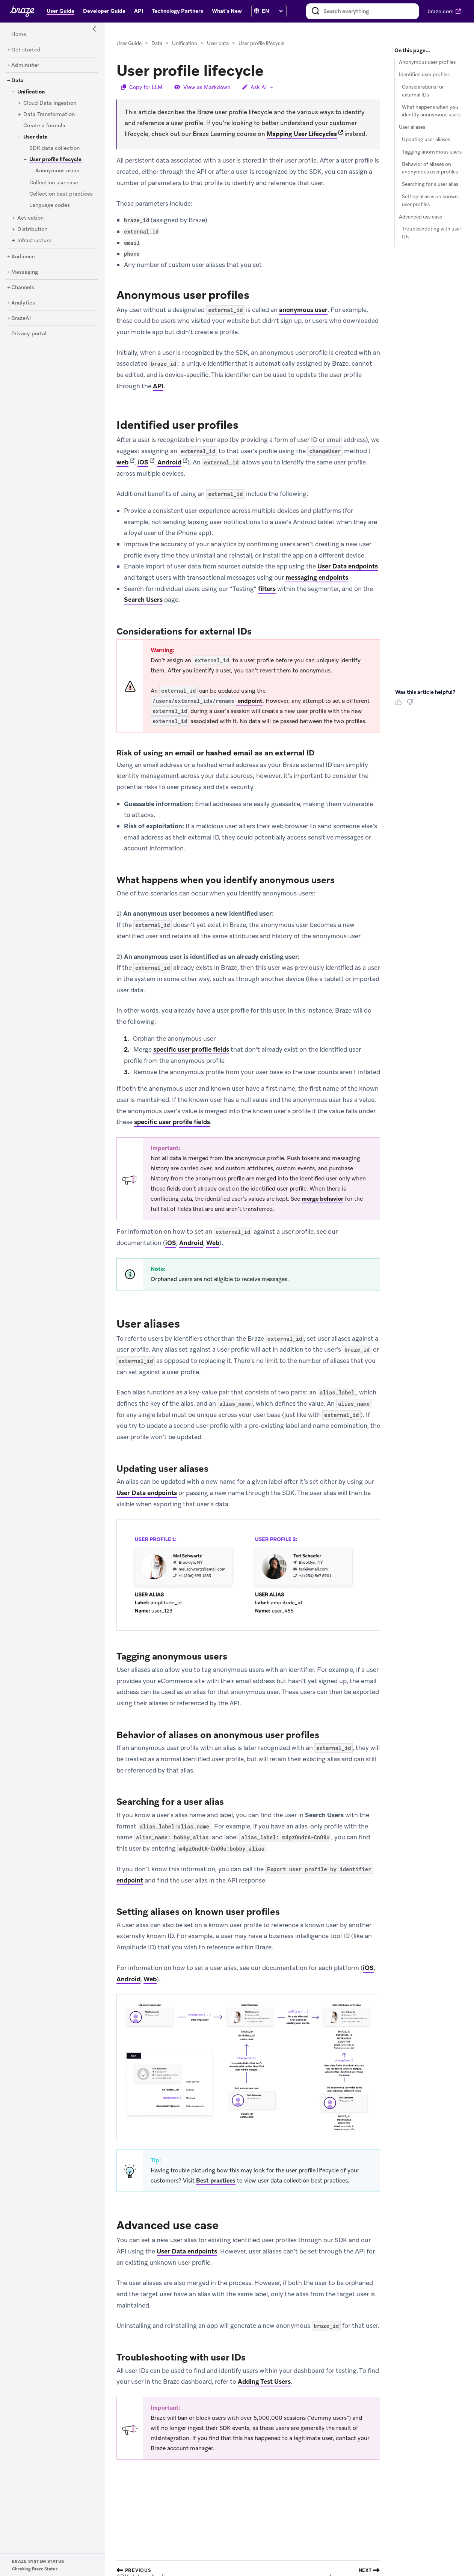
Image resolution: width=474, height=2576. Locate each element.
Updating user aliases (426, 139)
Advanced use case (420, 217)
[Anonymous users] (57, 171)
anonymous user (303, 310)
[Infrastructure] (34, 240)
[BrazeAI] (21, 318)
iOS (142, 462)
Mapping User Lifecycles (302, 134)
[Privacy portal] (29, 334)
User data (218, 43)
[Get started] (26, 50)
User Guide (129, 43)
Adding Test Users (264, 2382)
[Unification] (31, 92)
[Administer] (25, 65)
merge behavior (322, 1199)
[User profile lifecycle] (53, 159)
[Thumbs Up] (400, 705)
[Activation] (30, 218)
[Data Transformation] (49, 114)
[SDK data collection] (54, 148)
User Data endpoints (347, 566)
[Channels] (22, 287)
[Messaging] (24, 272)
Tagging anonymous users (432, 152)
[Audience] (23, 257)
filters (267, 589)
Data (156, 43)
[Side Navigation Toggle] (94, 29)
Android (169, 462)
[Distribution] (32, 229)
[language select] (272, 11)
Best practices (215, 2181)
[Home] (18, 34)
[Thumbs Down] (411, 705)
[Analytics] (23, 303)
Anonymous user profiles (427, 62)
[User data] (35, 137)
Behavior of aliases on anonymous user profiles (430, 168)
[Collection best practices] (61, 194)
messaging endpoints (316, 577)
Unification (184, 43)
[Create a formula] (44, 126)
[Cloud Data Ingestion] (49, 103)
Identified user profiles (424, 74)
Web (212, 1243)
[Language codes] (49, 205)
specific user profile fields (191, 1050)
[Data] (17, 80)
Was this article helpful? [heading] (425, 692)
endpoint (207, 701)
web (122, 462)
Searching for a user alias (430, 184)
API (158, 386)
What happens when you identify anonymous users (431, 111)
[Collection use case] (53, 183)
